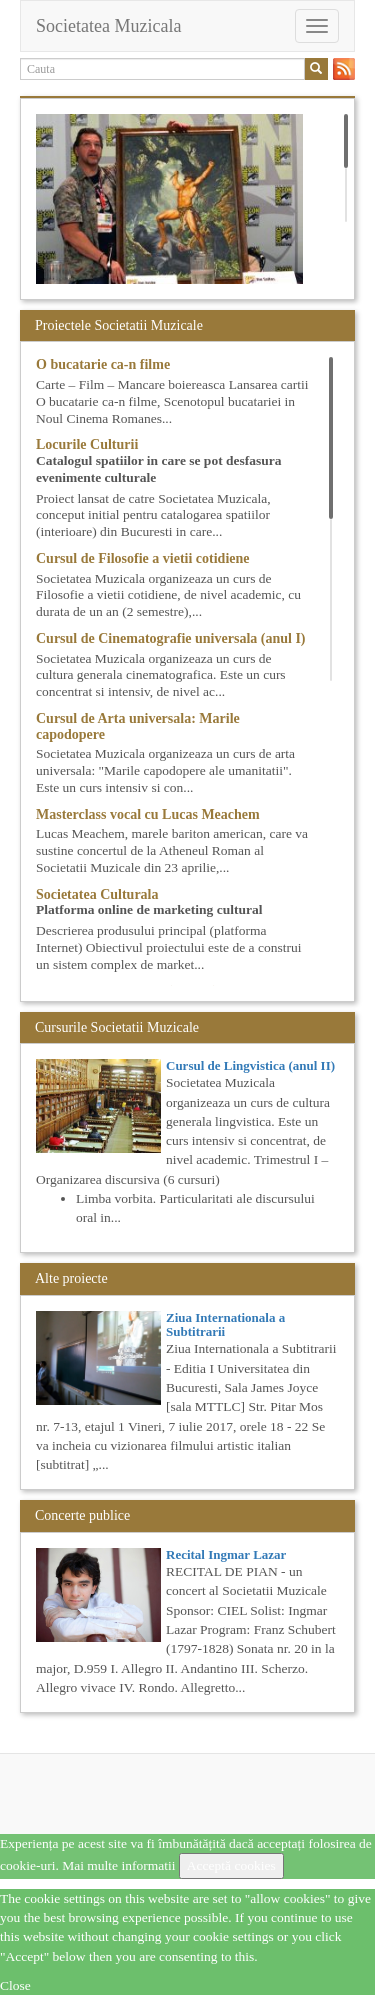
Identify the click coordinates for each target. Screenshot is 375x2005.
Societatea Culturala (97, 894)
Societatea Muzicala (108, 26)
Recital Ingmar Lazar (226, 1554)
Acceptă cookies (231, 1865)
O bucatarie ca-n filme (103, 364)
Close (15, 1985)
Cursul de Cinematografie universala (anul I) (171, 638)
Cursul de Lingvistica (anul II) (250, 1065)
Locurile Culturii (87, 444)
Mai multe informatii (118, 1865)
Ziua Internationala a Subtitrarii (225, 1324)
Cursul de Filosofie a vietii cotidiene (142, 558)
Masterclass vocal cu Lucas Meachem (148, 814)
